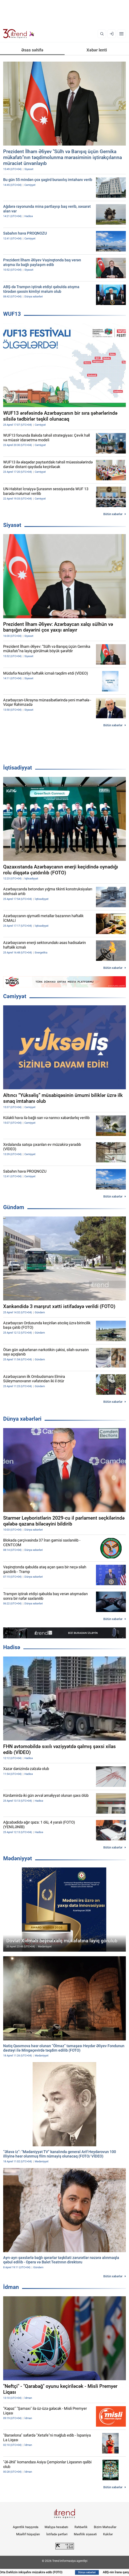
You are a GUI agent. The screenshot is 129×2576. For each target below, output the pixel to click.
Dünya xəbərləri (22, 1419)
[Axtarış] (102, 34)
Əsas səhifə (32, 50)
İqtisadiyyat (17, 767)
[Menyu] (121, 34)
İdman (11, 2287)
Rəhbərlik (81, 2527)
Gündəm (13, 1207)
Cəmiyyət (14, 996)
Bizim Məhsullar (105, 2527)
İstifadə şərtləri (57, 2534)
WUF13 (12, 314)
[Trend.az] (18, 33)
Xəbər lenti (96, 50)
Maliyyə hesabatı (56, 2527)
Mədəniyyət (17, 1858)
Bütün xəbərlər (112, 514)
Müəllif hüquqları (28, 2534)
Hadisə (11, 1647)
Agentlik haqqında (25, 2527)
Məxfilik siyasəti (85, 2534)
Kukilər (108, 2534)
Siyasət (12, 525)
